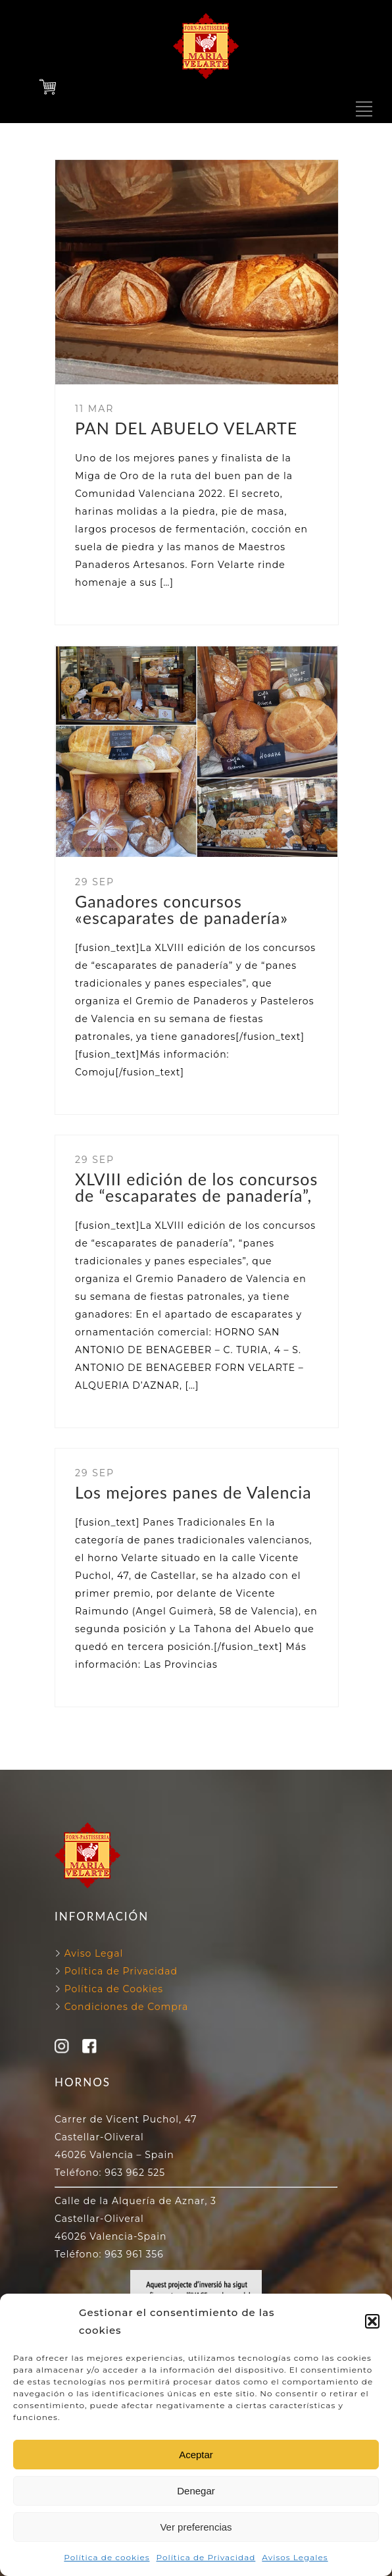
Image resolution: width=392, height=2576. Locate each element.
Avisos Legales (295, 2557)
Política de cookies (106, 2557)
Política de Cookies (112, 1989)
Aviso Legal (94, 1953)
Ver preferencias (196, 2527)
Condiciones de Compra (124, 2007)
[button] (372, 2321)
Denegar (196, 2490)
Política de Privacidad (206, 2557)
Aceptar (196, 2454)
